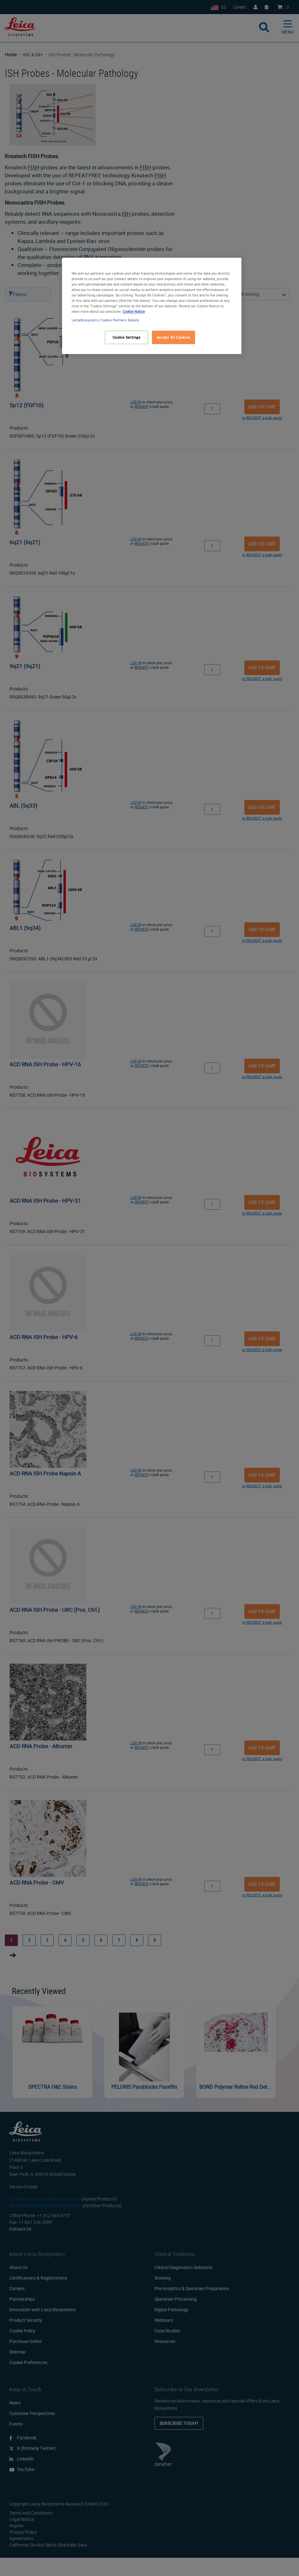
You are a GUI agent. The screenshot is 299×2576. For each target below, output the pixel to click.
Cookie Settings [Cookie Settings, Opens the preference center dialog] (127, 337)
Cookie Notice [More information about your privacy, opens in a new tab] (133, 311)
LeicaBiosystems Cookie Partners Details (105, 320)
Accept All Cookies (173, 337)
